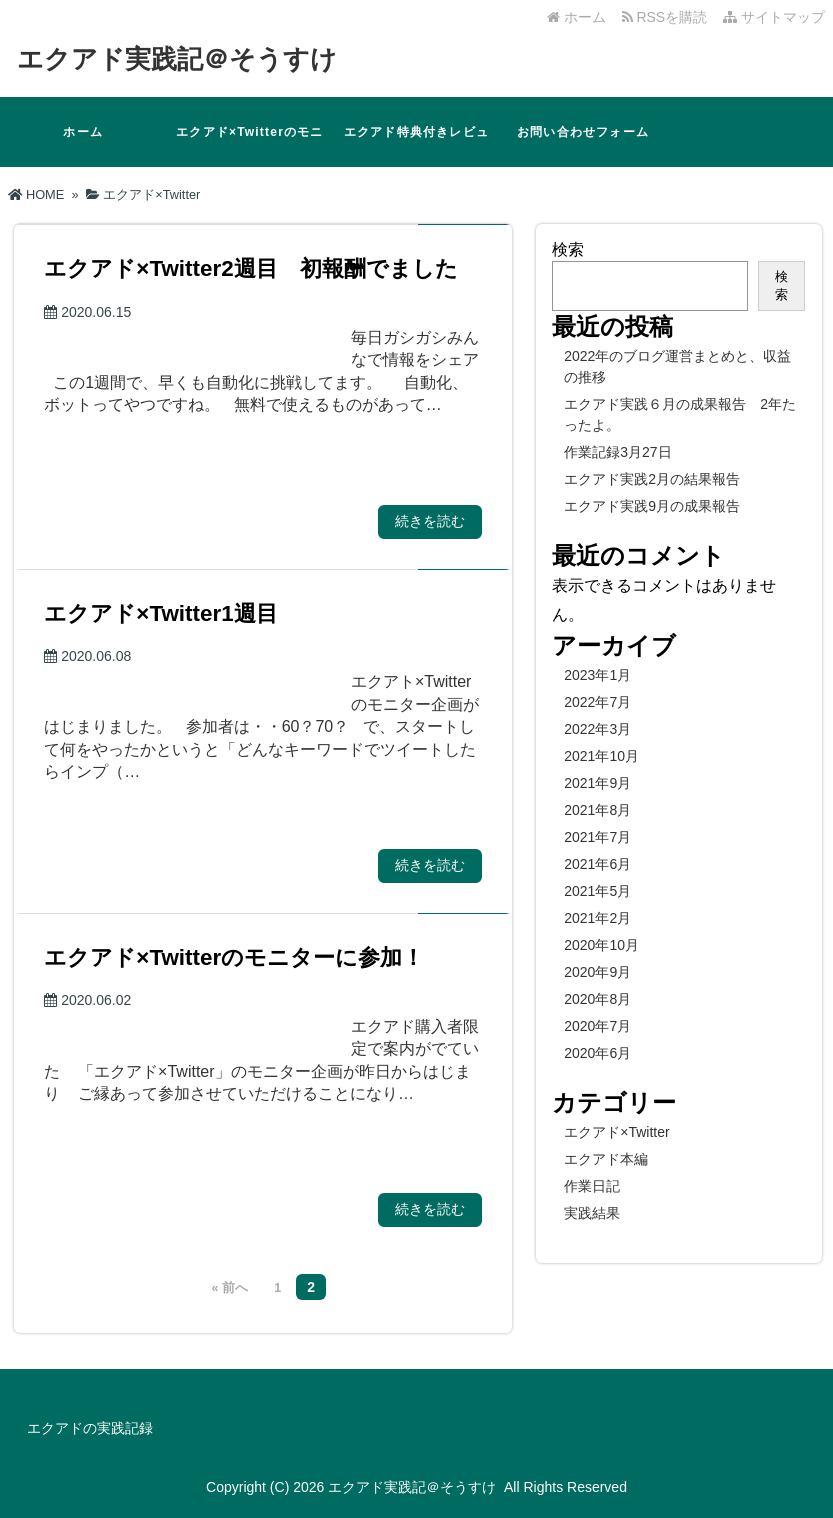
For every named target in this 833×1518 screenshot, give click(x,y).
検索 (568, 249)
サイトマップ (774, 17)
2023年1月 (597, 675)
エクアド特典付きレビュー (416, 146)
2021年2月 (597, 918)
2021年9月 (597, 783)
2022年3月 (597, 729)
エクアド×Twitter (616, 1132)
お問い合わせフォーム (583, 132)
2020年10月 (601, 945)
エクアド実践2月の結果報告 (652, 479)
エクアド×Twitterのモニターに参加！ (249, 146)
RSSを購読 (668, 17)
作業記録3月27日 (617, 452)
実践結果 (592, 1213)
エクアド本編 (606, 1159)
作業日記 (592, 1186)
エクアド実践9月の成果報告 (652, 506)
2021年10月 (601, 756)
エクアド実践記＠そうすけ (177, 59)
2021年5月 (597, 891)
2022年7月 (597, 702)
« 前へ (230, 1288)
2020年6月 (597, 1053)
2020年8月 (597, 999)
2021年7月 (597, 837)
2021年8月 (597, 810)
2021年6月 (597, 864)
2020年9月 (597, 972)
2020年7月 (597, 1026)
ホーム (576, 17)
